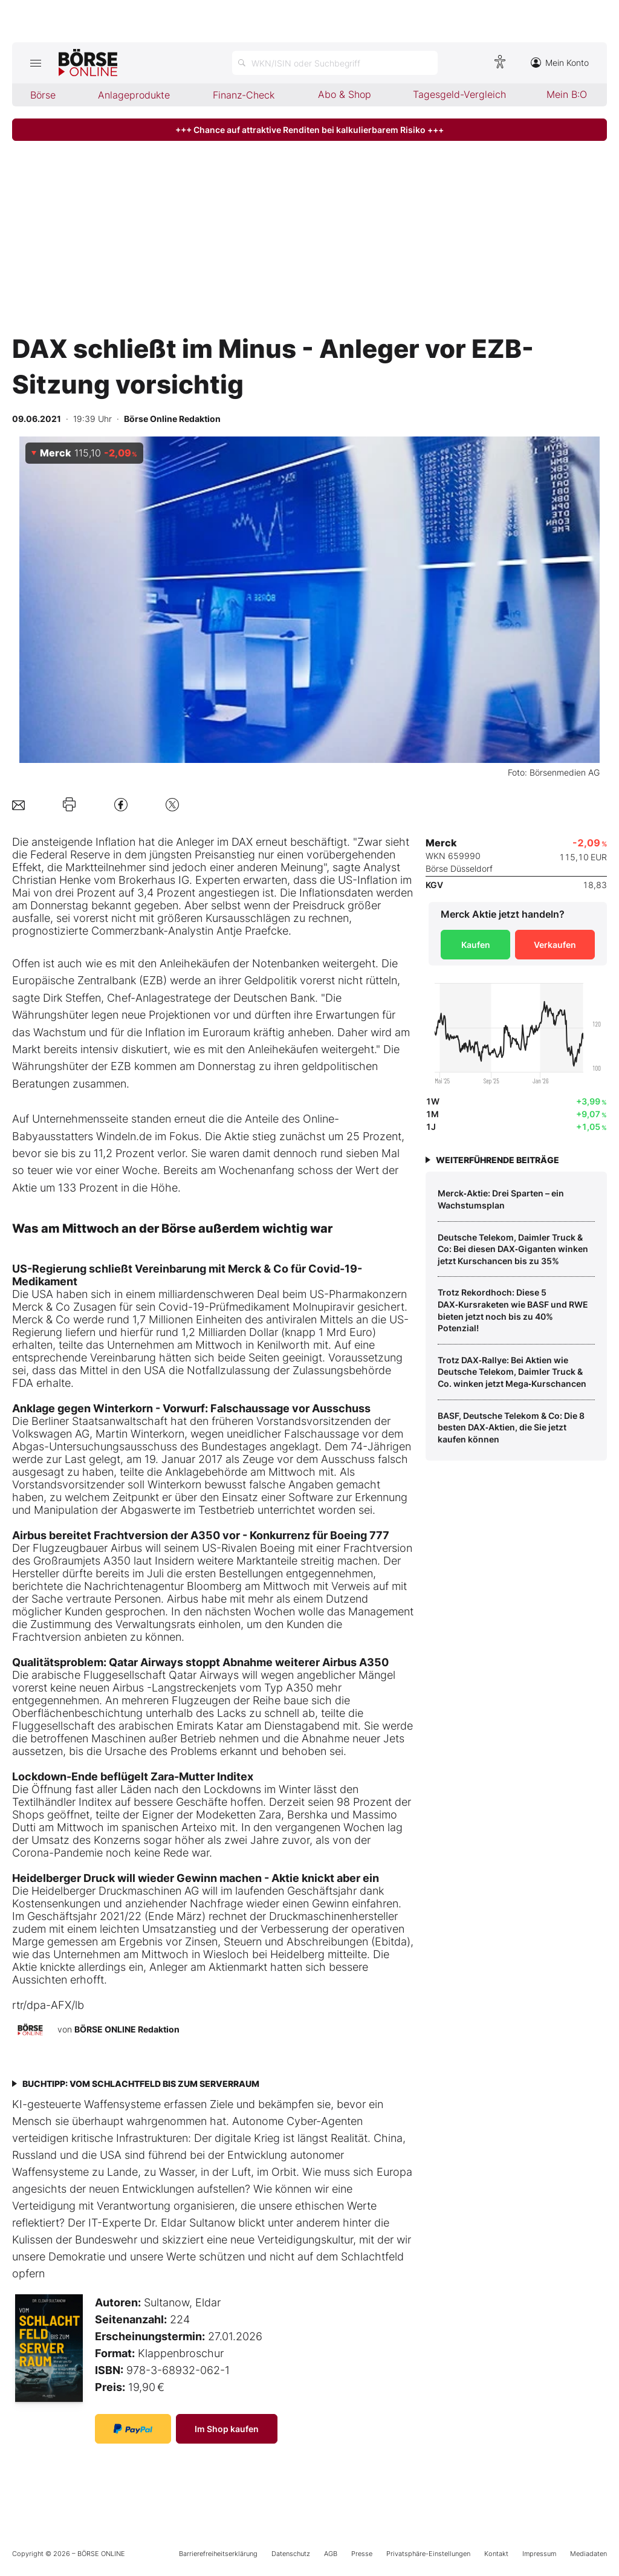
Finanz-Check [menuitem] (243, 95)
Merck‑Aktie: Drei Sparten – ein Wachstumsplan (501, 1199)
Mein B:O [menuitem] (566, 94)
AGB (330, 2553)
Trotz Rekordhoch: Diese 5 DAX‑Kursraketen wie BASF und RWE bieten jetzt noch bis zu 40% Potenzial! (513, 1310)
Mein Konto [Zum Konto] (560, 62)
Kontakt (496, 2553)
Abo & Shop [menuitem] (344, 94)
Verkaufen (555, 944)
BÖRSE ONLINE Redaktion (127, 2029)
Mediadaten (588, 2553)
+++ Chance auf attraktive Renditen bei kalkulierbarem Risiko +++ (309, 130)
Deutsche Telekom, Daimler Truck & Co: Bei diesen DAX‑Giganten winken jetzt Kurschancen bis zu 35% (513, 1249)
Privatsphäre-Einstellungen (428, 2553)
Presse (361, 2553)
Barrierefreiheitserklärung (218, 2553)
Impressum (539, 2553)
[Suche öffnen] (335, 63)
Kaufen (475, 944)
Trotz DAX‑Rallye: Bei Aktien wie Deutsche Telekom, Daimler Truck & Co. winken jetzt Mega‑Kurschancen (512, 1372)
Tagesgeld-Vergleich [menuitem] (459, 94)
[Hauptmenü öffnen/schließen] (35, 62)
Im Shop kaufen (227, 2429)
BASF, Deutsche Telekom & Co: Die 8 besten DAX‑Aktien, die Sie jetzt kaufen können (511, 1427)
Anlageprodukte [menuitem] (134, 95)
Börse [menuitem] (43, 95)
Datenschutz (290, 2553)
